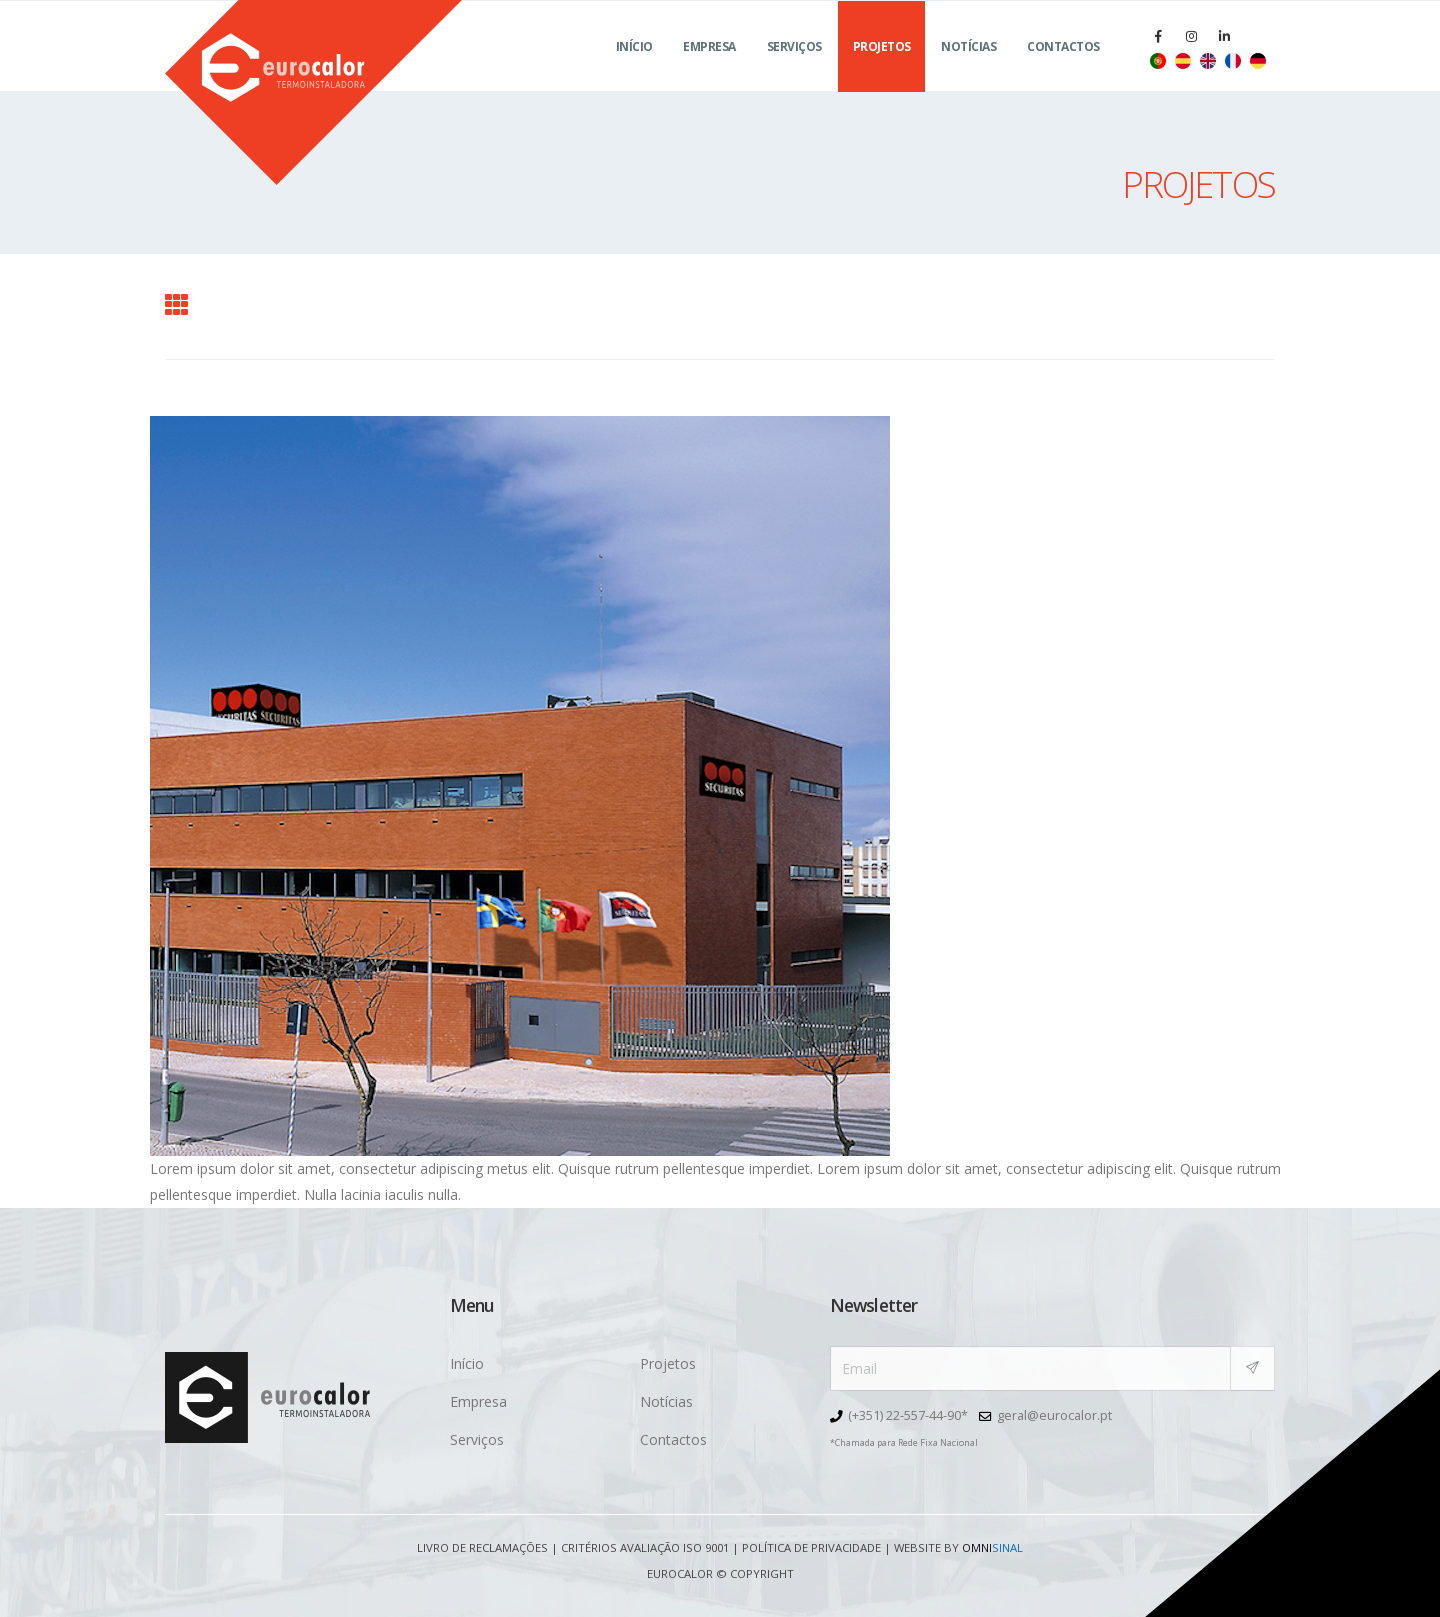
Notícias (968, 70)
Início (634, 70)
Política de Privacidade (811, 1547)
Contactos (1063, 70)
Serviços (794, 70)
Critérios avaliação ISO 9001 (645, 1547)
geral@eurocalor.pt (1054, 1415)
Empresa (709, 70)
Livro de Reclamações (482, 1547)
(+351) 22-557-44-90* (908, 1415)
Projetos (882, 70)
